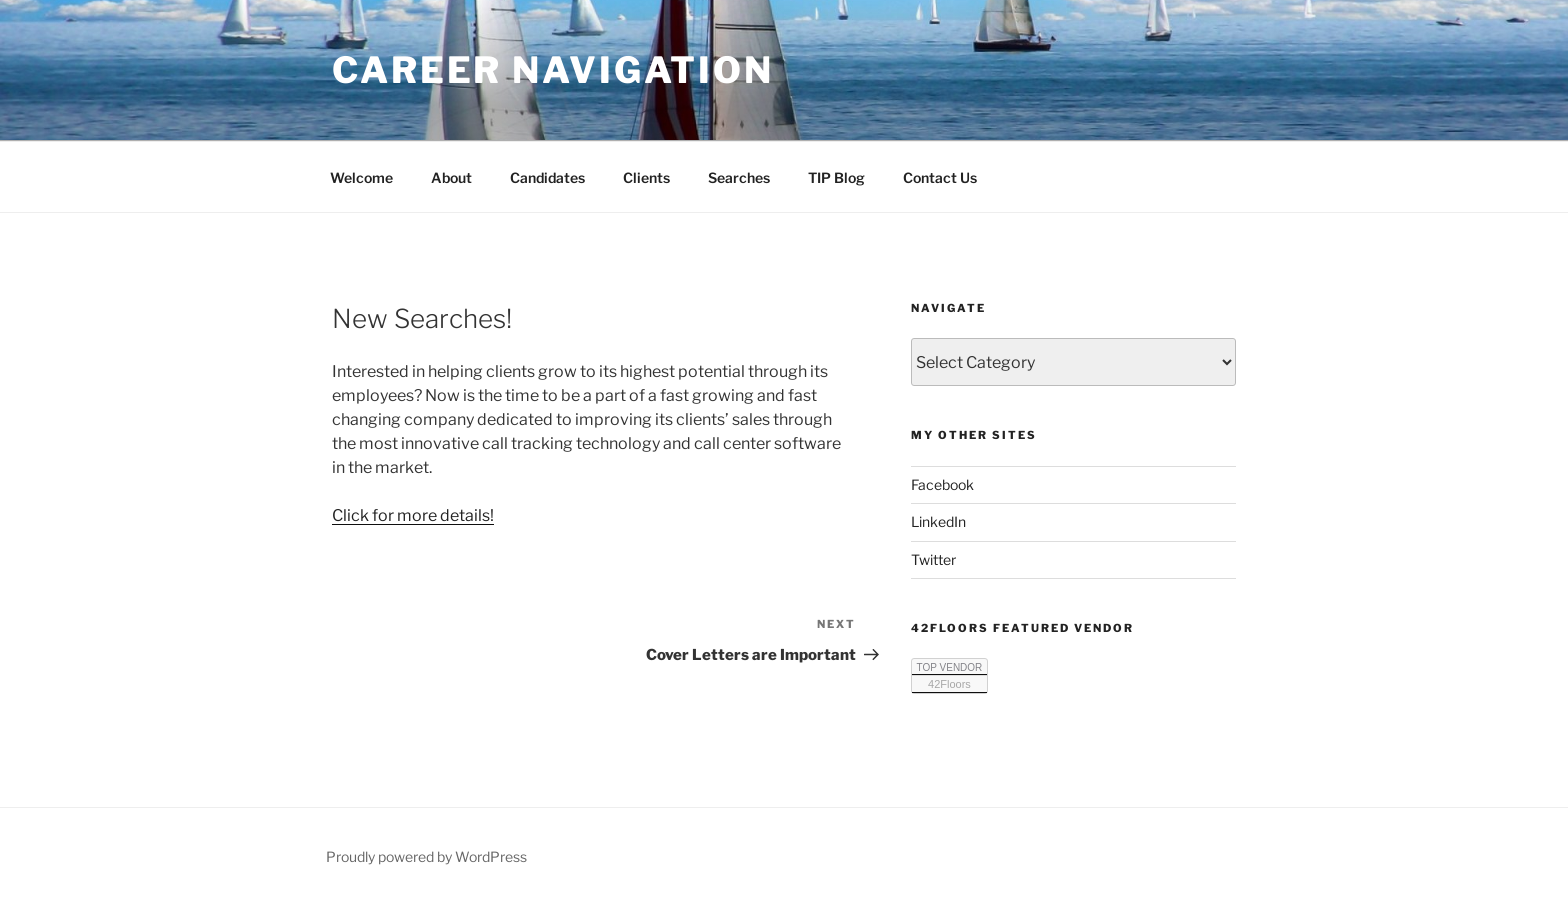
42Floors (949, 684)
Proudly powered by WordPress (426, 856)
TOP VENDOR (950, 667)
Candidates (547, 177)
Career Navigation (553, 70)
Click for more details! (413, 515)
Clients (646, 177)
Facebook (942, 484)
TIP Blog (836, 177)
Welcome (361, 177)
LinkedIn (938, 521)
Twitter (933, 559)
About (451, 177)
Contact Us (940, 177)
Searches (739, 177)
